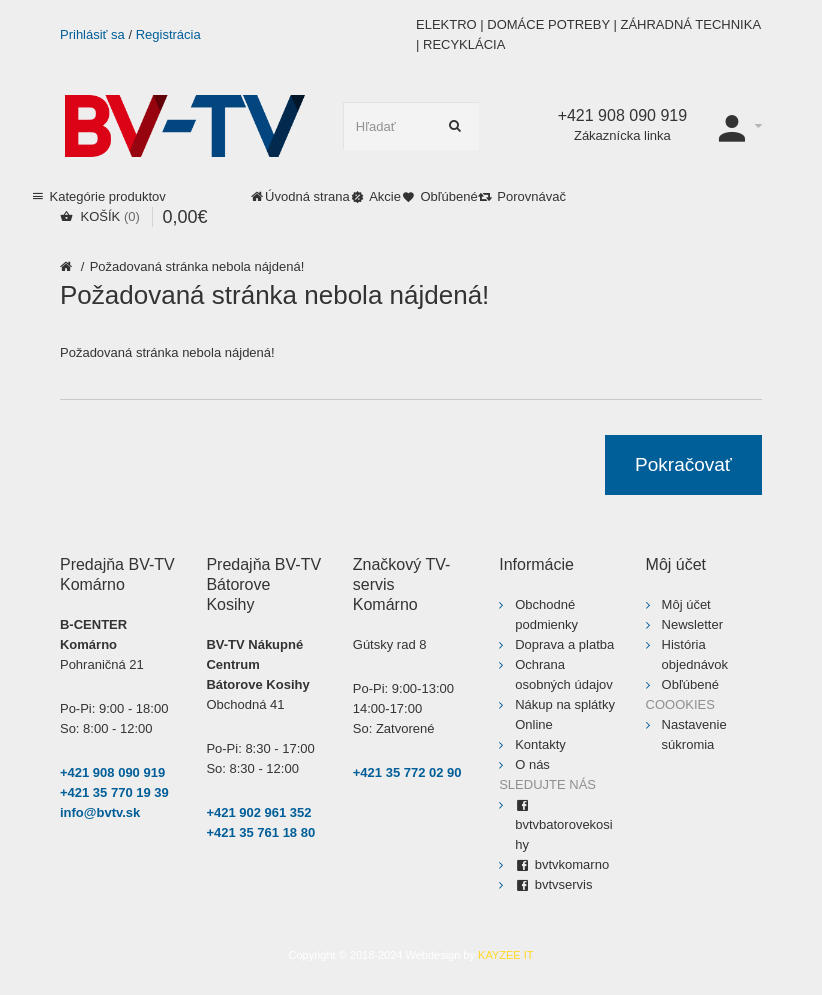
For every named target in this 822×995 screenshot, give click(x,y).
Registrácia (168, 34)
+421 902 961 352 (258, 812)
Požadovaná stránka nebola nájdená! (197, 266)
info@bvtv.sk (100, 812)
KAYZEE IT (505, 955)
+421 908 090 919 (112, 772)
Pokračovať (683, 464)
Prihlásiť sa (92, 34)
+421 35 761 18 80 (260, 832)
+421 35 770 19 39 (114, 792)
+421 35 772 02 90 (407, 772)
